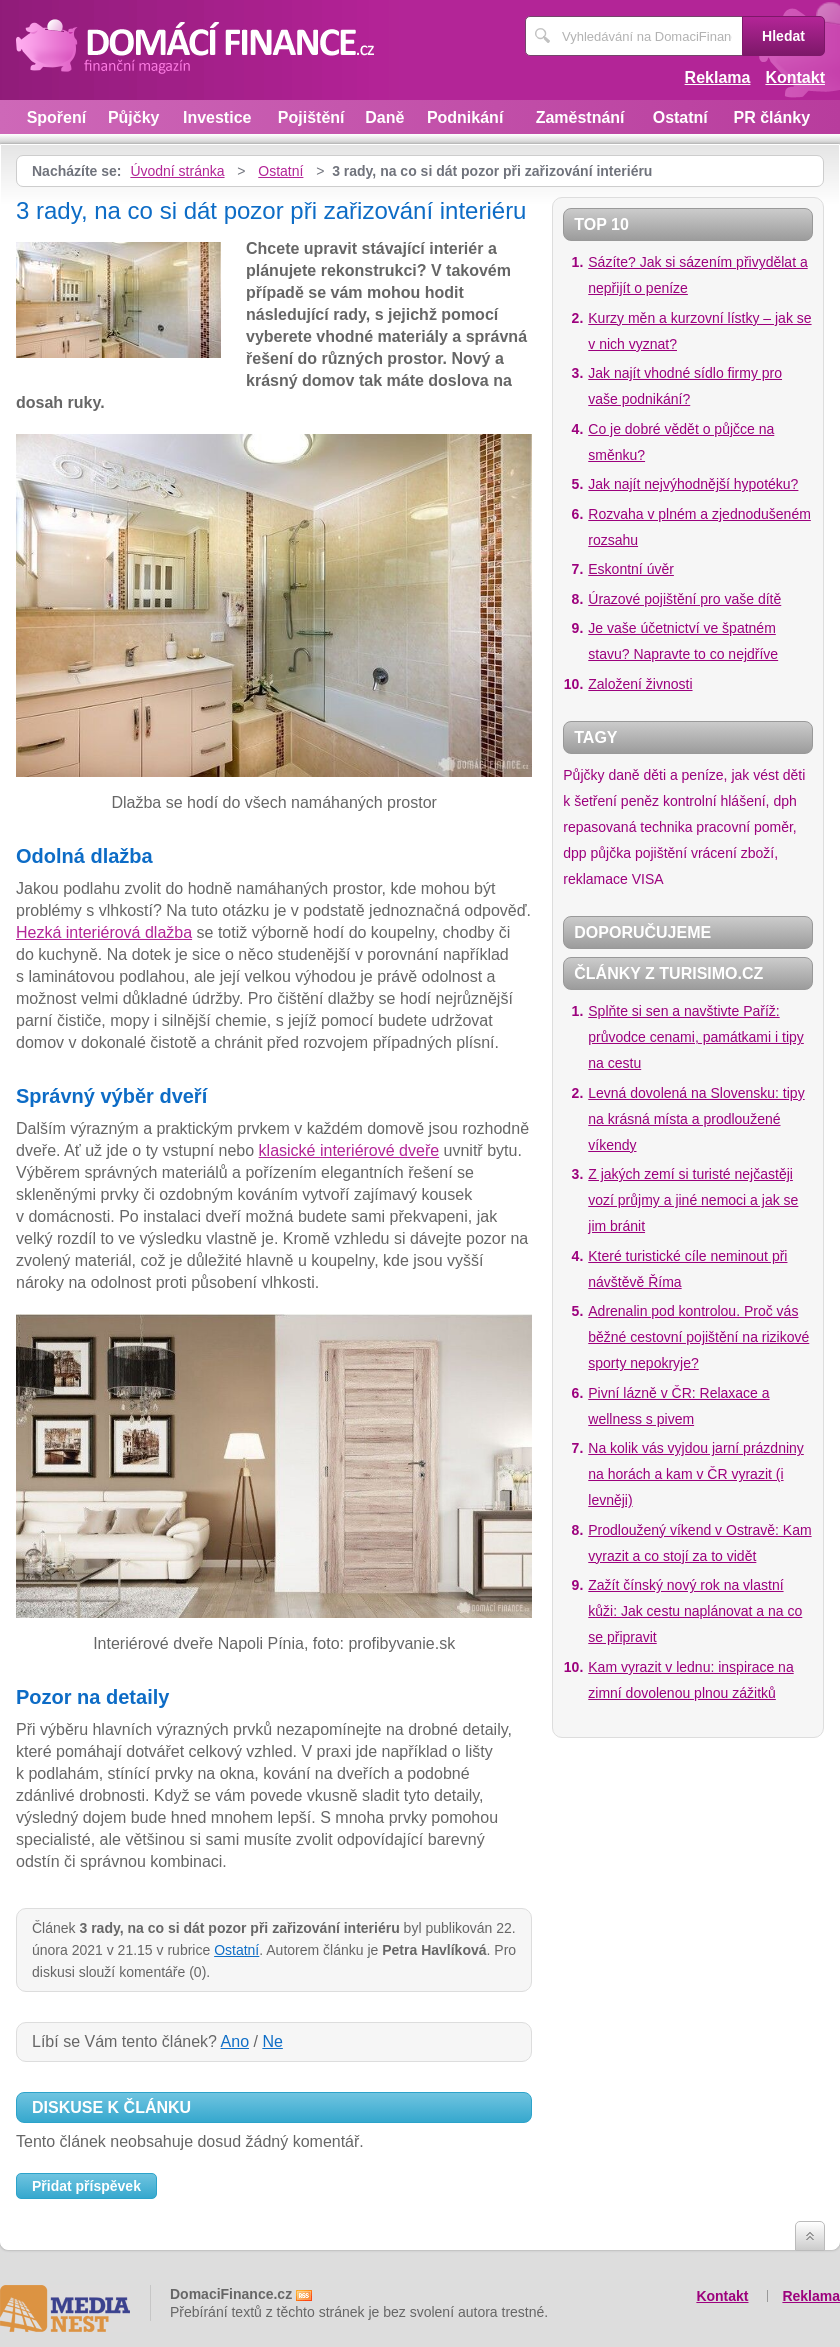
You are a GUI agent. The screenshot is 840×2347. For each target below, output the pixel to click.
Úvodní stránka (177, 171)
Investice (217, 117)
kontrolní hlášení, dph (730, 801)
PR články (772, 117)
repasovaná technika (627, 827)
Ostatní (680, 117)
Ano (235, 2041)
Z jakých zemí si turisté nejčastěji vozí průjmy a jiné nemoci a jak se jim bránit (693, 1200)
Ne (272, 2041)
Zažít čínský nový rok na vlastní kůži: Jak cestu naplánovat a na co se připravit (695, 1611)
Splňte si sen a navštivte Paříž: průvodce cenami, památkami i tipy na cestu (696, 1037)
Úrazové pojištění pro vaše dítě (684, 599)
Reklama (718, 77)
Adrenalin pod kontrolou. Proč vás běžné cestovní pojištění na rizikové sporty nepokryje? (698, 1337)
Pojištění (311, 117)
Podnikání (465, 117)
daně (623, 775)
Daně (384, 117)
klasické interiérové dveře (349, 1150)
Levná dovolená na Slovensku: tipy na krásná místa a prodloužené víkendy (696, 1119)
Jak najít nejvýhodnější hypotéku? (693, 484)
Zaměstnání (580, 117)
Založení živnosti (640, 684)
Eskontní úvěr (631, 569)
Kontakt (795, 77)
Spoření (57, 117)
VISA (648, 879)
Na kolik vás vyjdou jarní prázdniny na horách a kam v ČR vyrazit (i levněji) (696, 1474)
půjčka (611, 853)
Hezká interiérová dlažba (104, 932)
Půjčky (134, 117)
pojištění (661, 853)
